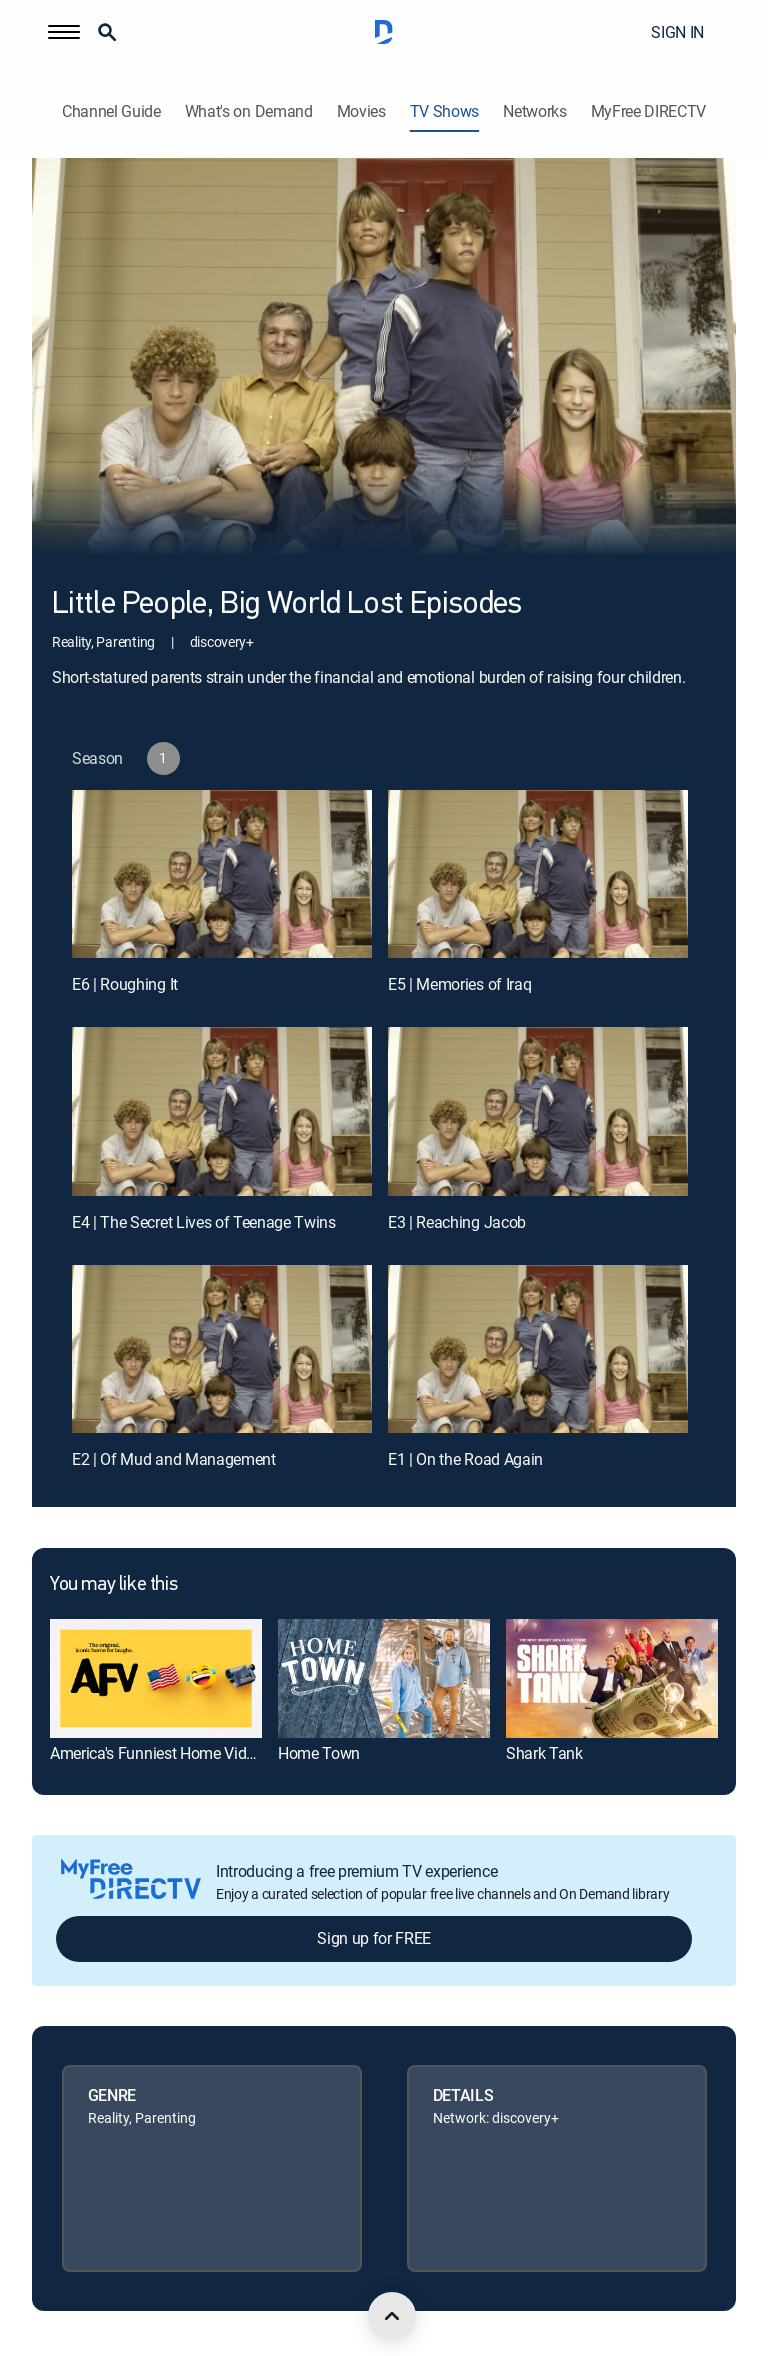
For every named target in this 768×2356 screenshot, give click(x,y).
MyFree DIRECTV (649, 111)
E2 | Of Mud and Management (174, 1459)
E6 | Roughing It (125, 984)
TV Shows (444, 111)
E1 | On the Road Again (465, 1459)
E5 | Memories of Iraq (459, 984)
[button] (64, 32)
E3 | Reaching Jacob (457, 1222)
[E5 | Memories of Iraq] (538, 874)
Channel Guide (111, 111)
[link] (156, 1678)
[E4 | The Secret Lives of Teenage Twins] (222, 1111)
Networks (534, 111)
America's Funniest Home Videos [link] (160, 1753)
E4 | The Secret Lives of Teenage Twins (204, 1222)
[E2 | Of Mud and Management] (222, 1349)
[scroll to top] (392, 2316)
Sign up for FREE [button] (374, 1938)
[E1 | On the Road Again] (538, 1349)
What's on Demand (249, 111)
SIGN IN (677, 32)
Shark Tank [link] (544, 1753)
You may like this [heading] (113, 1585)
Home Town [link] (319, 1753)
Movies (361, 111)
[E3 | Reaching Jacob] (538, 1111)
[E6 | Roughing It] (222, 874)
